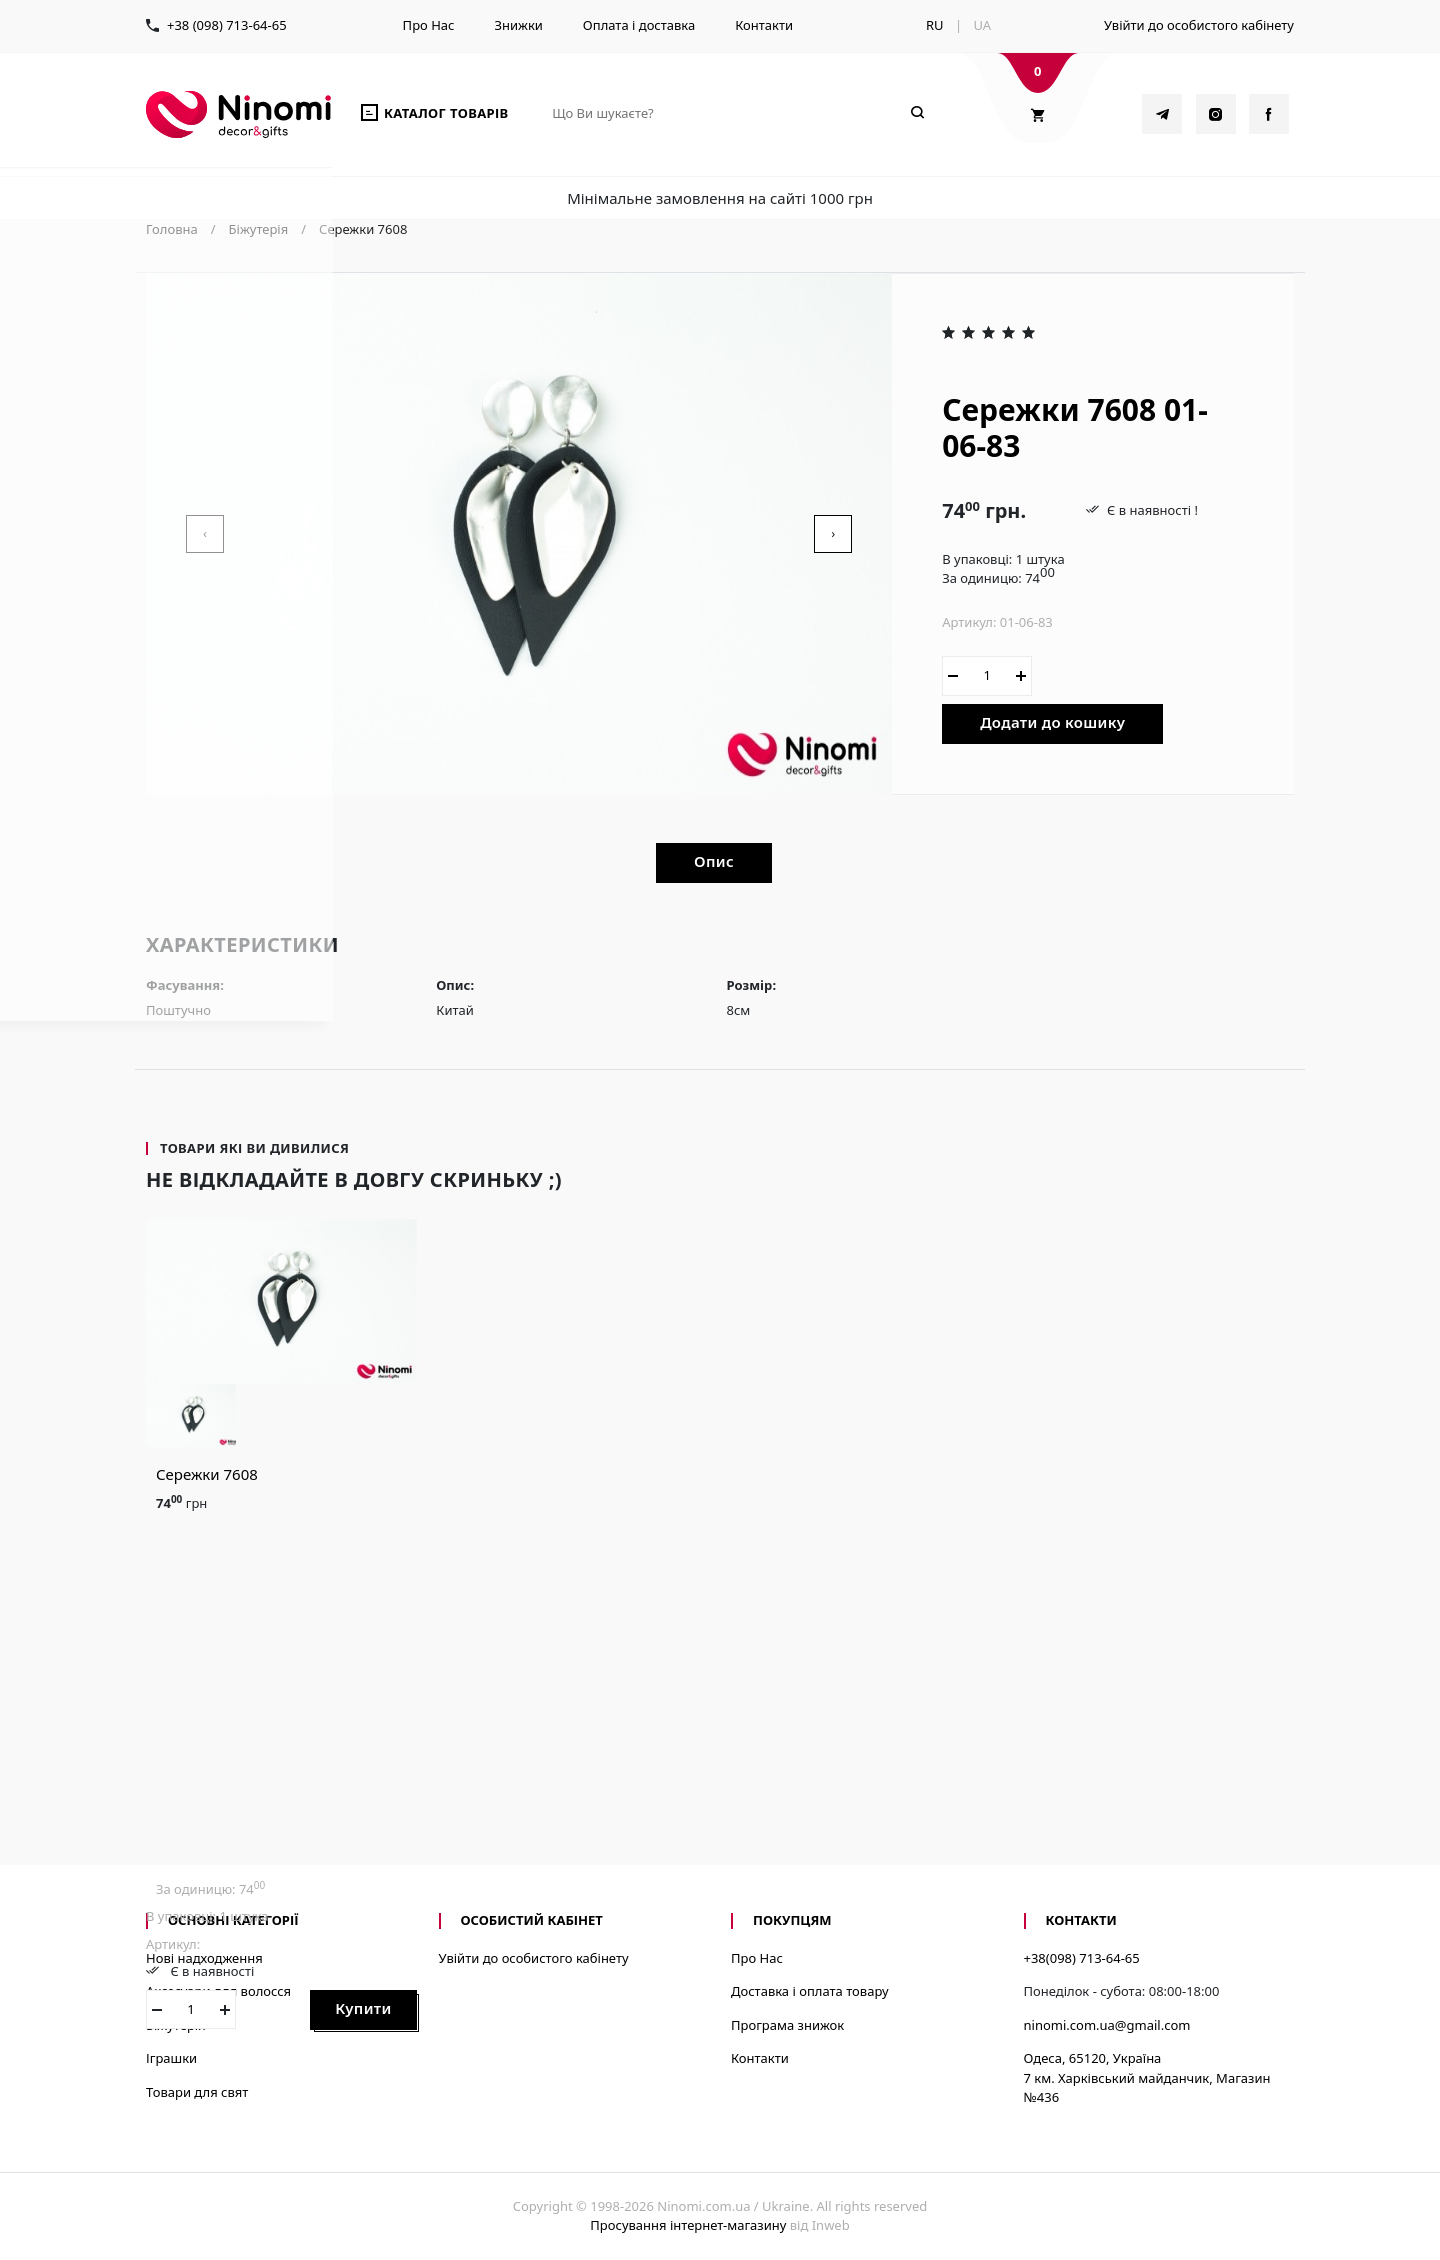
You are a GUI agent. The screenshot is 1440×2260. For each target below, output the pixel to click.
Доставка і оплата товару (810, 1991)
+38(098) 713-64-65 (1082, 1958)
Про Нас (429, 25)
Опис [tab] (714, 861)
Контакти (764, 25)
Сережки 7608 (207, 1474)
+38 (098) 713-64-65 (227, 25)
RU (935, 25)
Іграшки (171, 2058)
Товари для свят (197, 2092)
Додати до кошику (1052, 722)
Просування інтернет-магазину (688, 2225)
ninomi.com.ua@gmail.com (1107, 2025)
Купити (363, 2008)
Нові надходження (204, 1958)
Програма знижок (787, 2025)
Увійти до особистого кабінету (1199, 25)
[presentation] (205, 534)
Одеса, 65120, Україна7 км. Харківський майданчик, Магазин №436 (1147, 2077)
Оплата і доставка (639, 25)
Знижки (518, 25)
